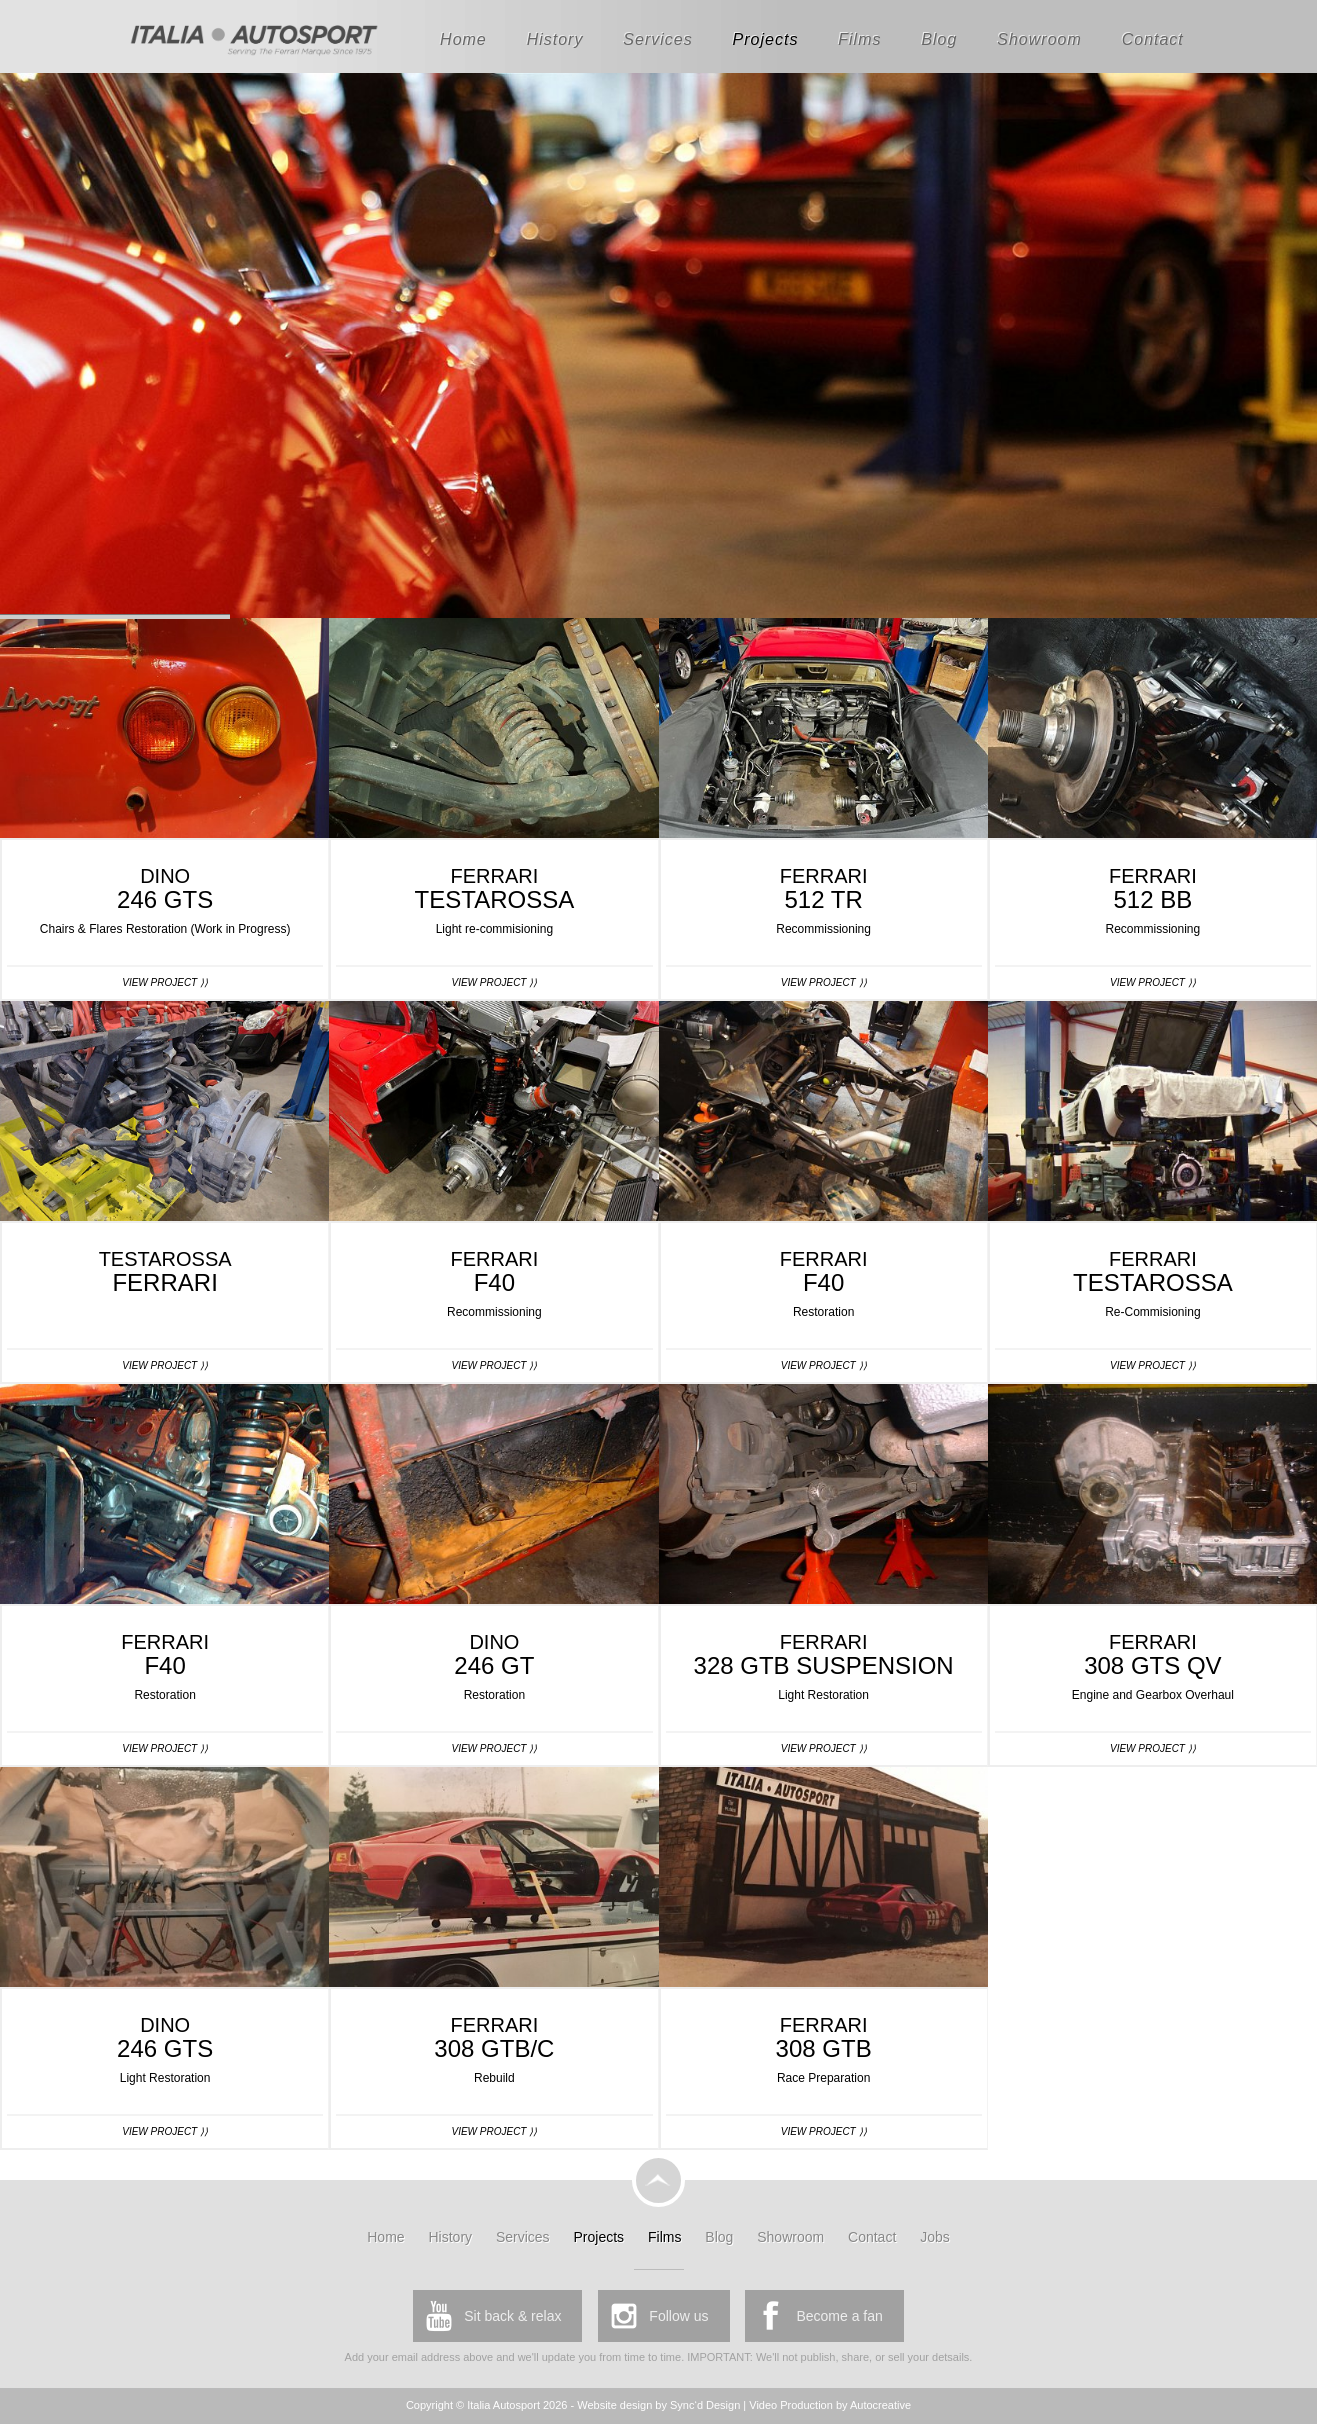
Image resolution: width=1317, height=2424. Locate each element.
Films (859, 39)
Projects (766, 39)
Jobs (935, 2237)
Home (463, 39)
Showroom (1039, 39)
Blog (939, 39)
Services (657, 39)
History (555, 39)
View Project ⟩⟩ (165, 982)
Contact (1153, 39)
